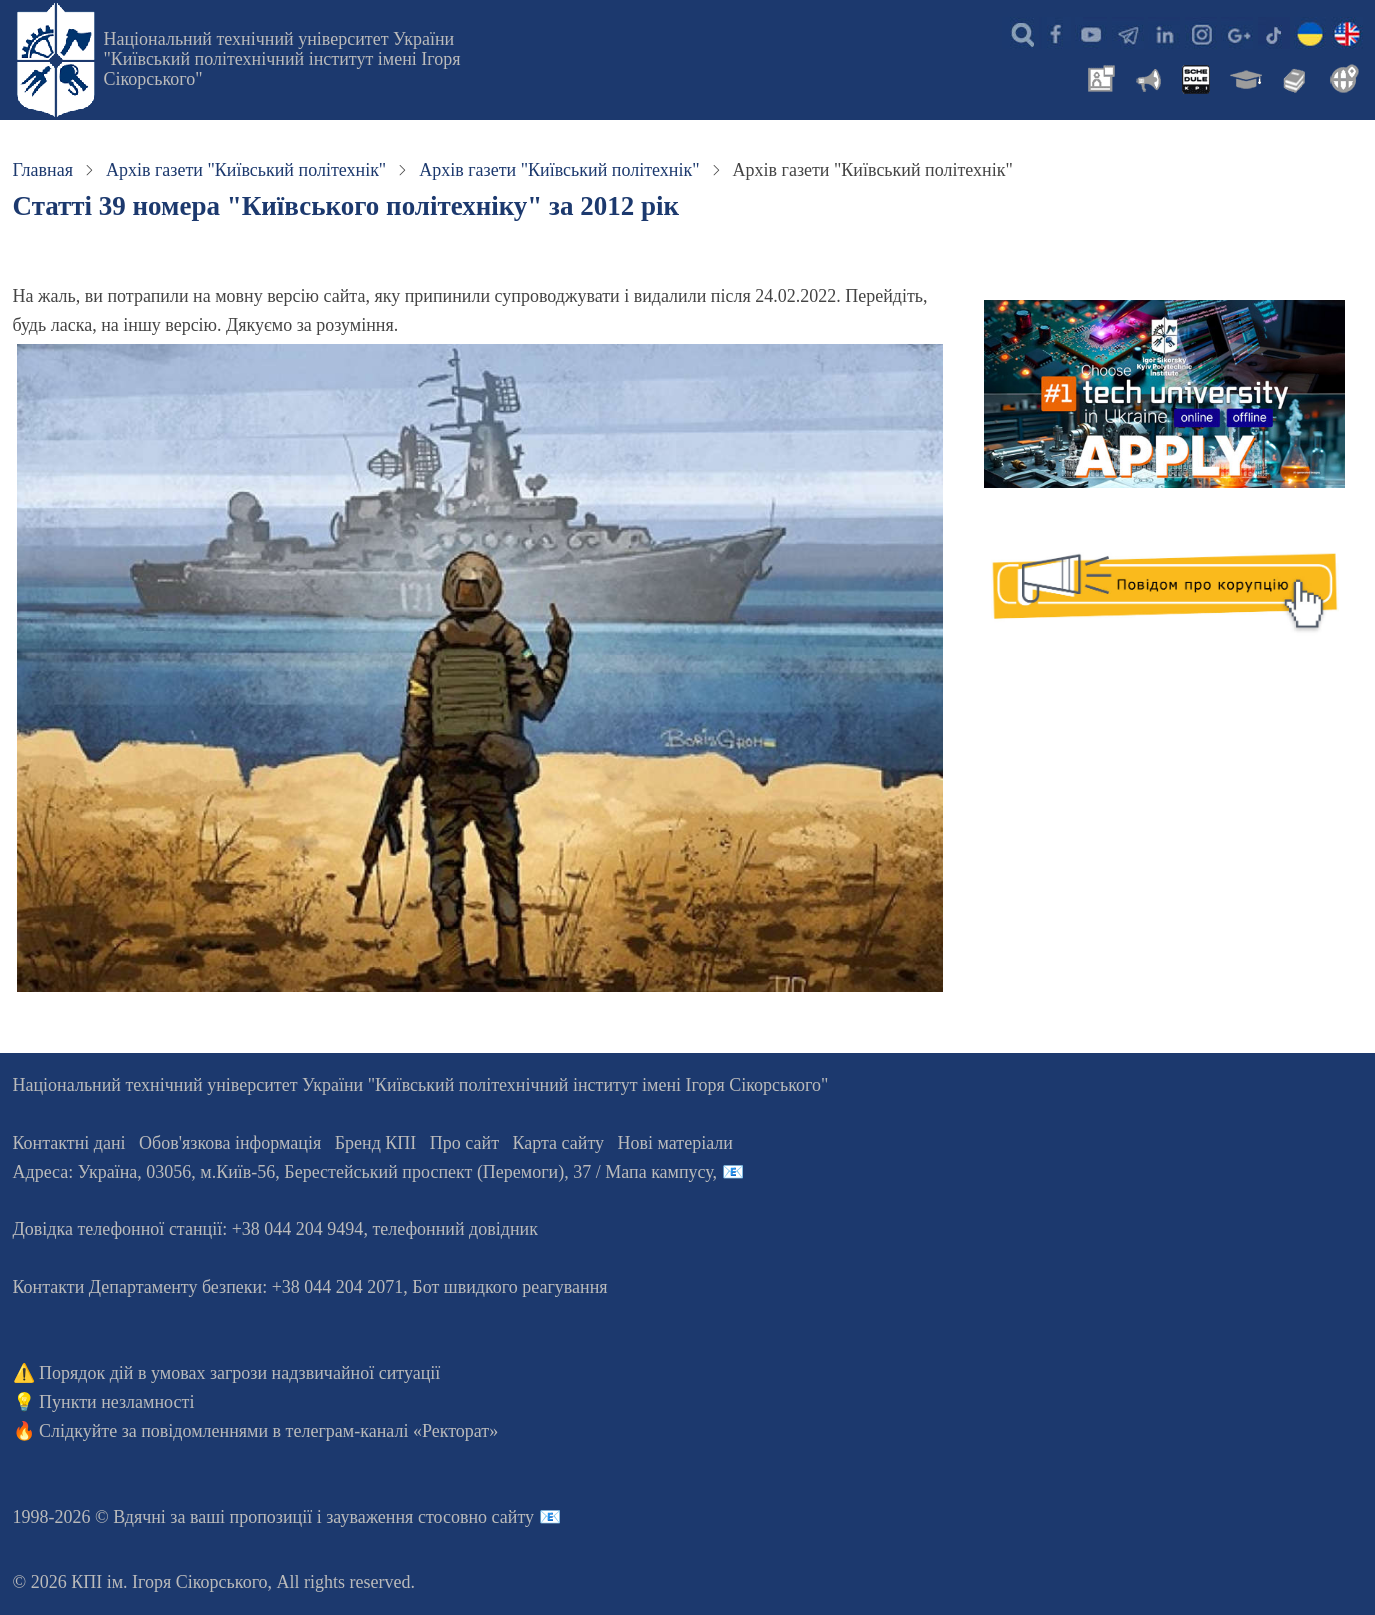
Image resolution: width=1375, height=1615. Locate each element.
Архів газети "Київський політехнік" (246, 170)
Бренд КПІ (376, 1143)
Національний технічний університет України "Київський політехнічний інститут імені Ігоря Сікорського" (282, 59)
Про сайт (464, 1143)
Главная (43, 170)
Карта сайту (559, 1143)
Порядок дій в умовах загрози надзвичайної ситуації (239, 1373)
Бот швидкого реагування (509, 1287)
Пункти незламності (116, 1402)
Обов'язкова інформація (230, 1143)
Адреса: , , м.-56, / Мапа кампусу (363, 1172)
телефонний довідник (455, 1229)
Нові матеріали (675, 1143)
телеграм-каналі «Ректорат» (392, 1431)
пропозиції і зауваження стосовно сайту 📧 (395, 1517)
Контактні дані (69, 1143)
